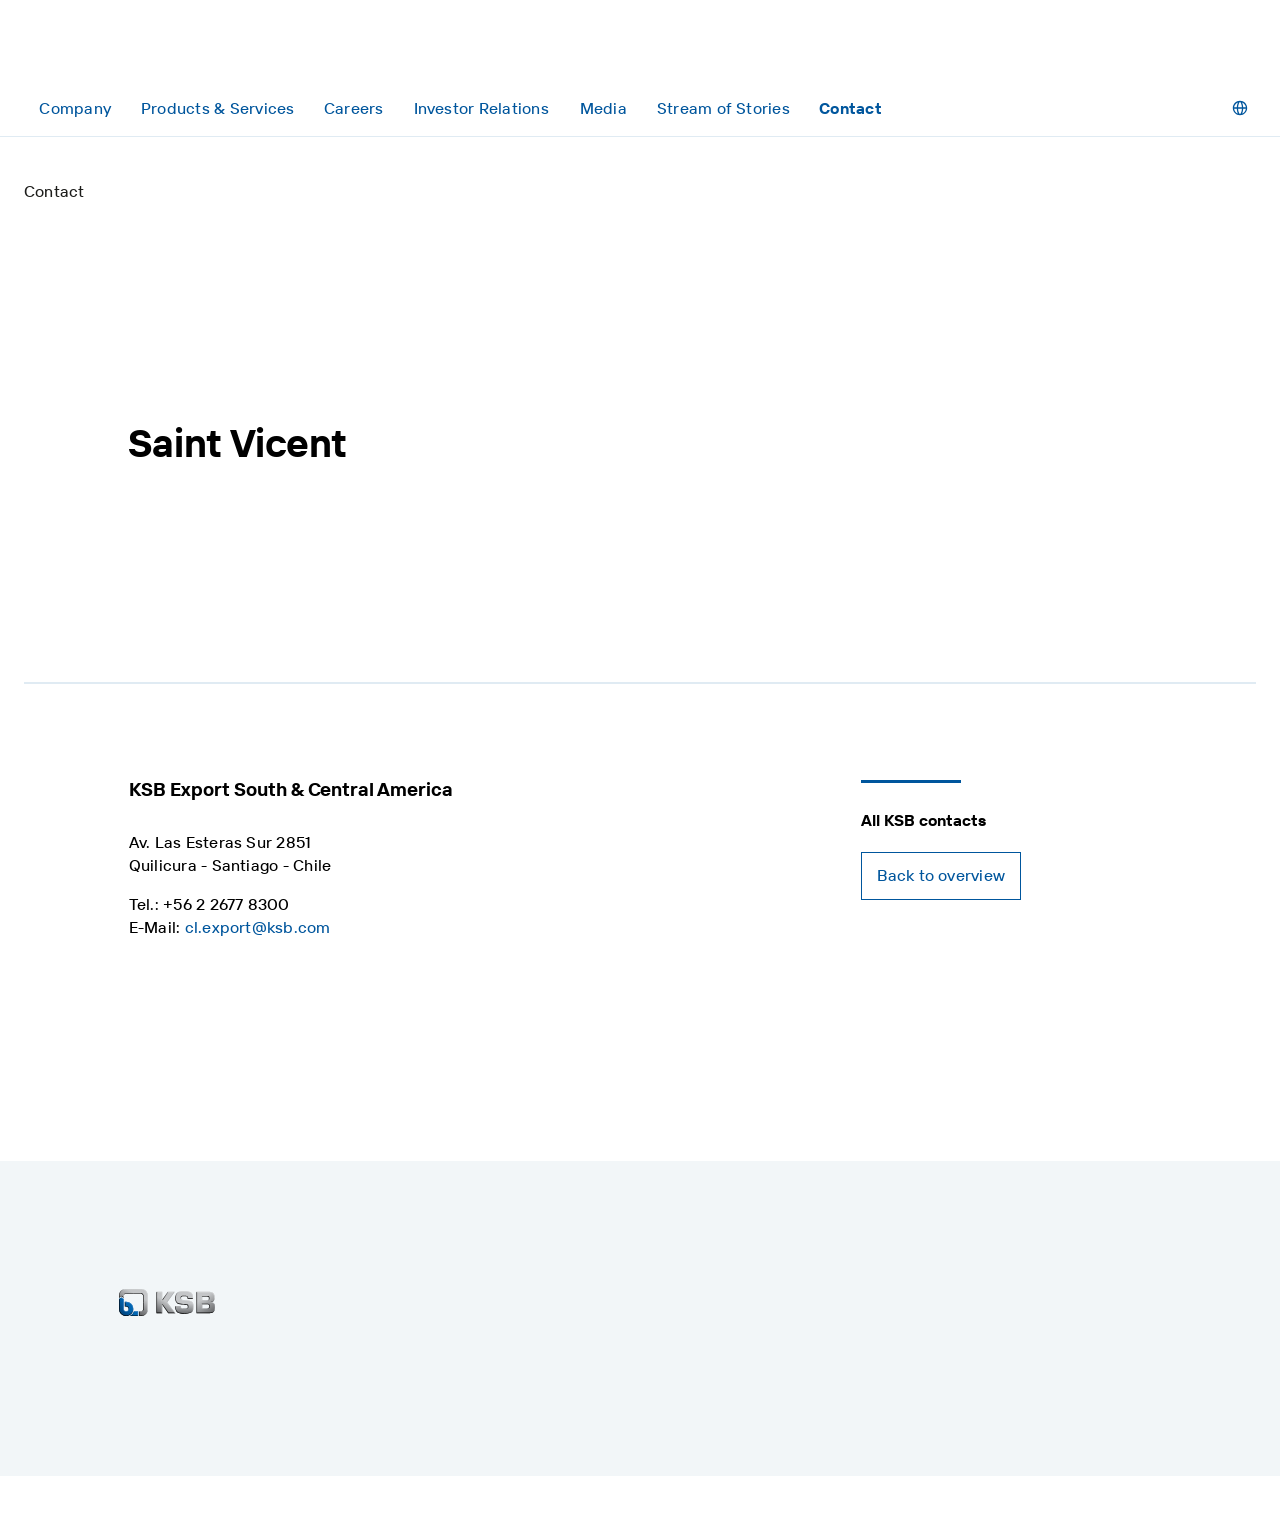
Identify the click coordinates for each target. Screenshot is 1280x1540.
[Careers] (353, 108)
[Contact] (850, 108)
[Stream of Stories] (724, 108)
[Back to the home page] (119, 48)
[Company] (75, 108)
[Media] (603, 108)
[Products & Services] (217, 108)
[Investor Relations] (481, 108)
